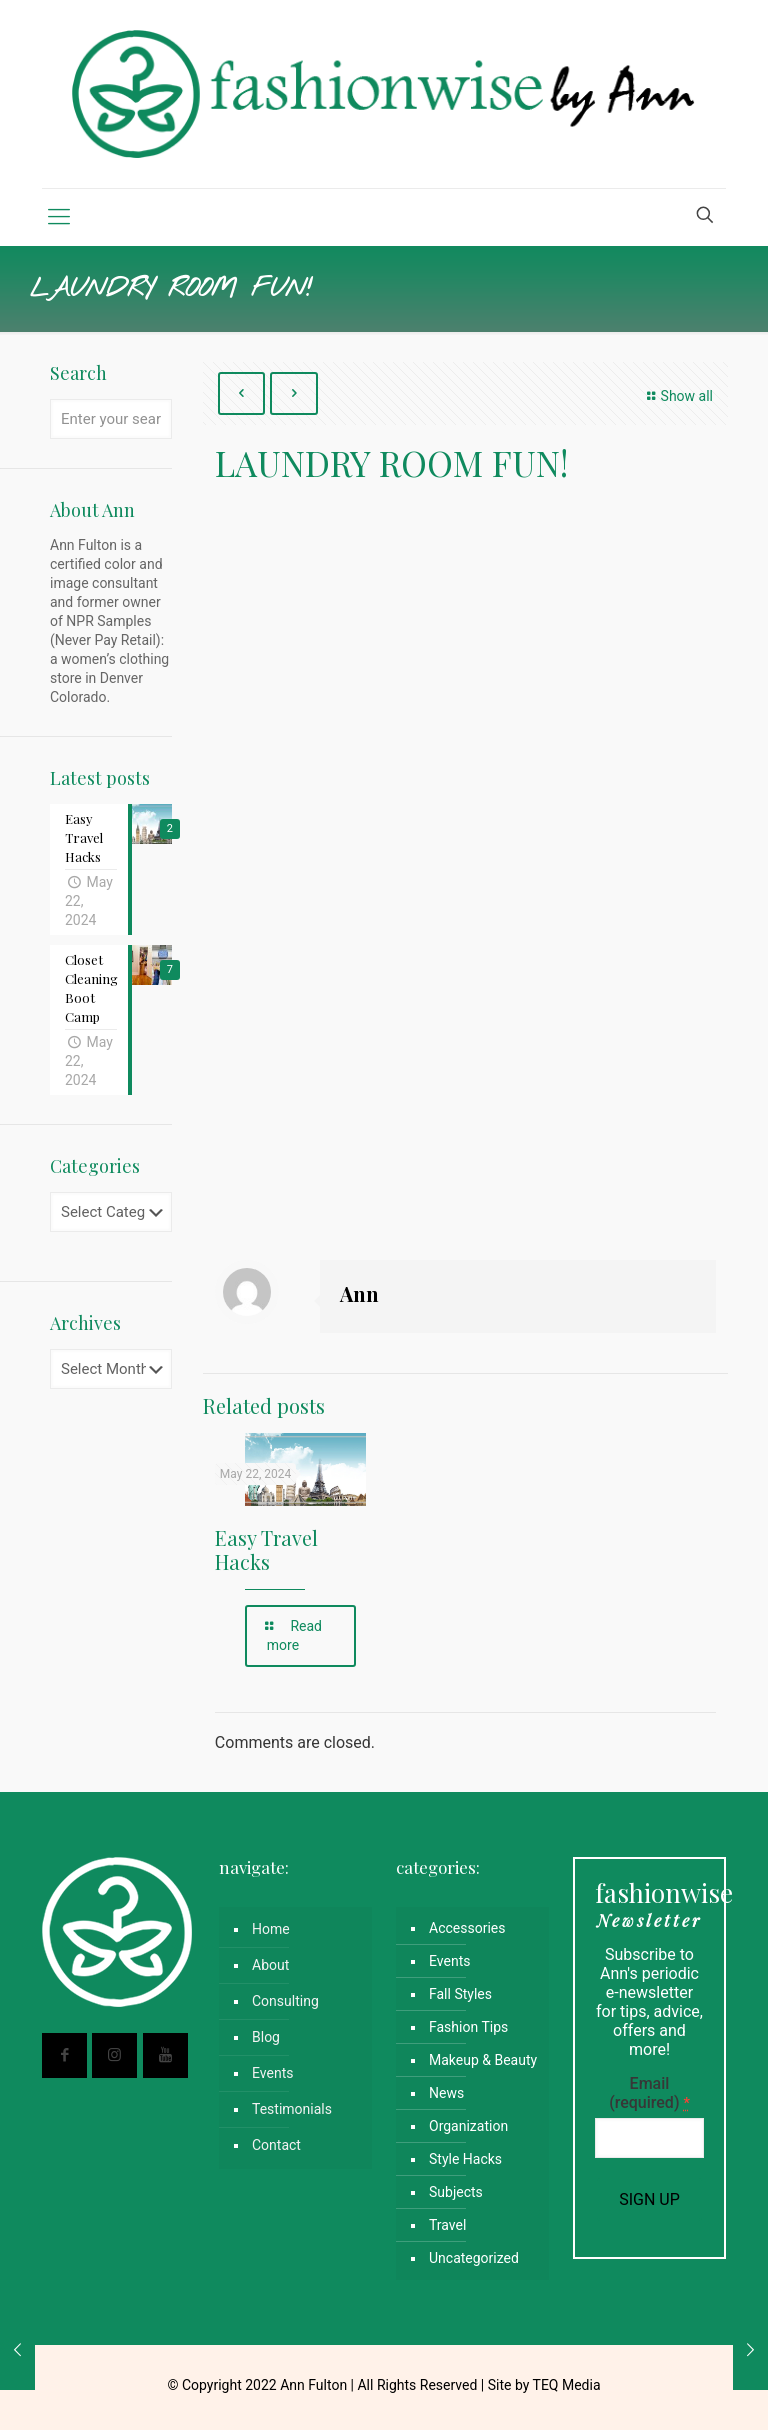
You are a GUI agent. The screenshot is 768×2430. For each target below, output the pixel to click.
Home (271, 1929)
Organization (468, 2126)
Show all (677, 396)
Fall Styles (460, 1994)
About (270, 1965)
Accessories (467, 1928)
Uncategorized (474, 2258)
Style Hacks (465, 2159)
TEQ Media (567, 2385)
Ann (359, 1293)
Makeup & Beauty (483, 2060)
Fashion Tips (468, 2027)
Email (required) (649, 2093)
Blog (266, 2037)
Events (272, 2073)
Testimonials (292, 2109)
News (446, 2093)
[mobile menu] (59, 217)
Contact (276, 2145)
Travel (447, 2225)
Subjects (456, 2192)
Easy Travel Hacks (266, 1549)
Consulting (285, 2001)
